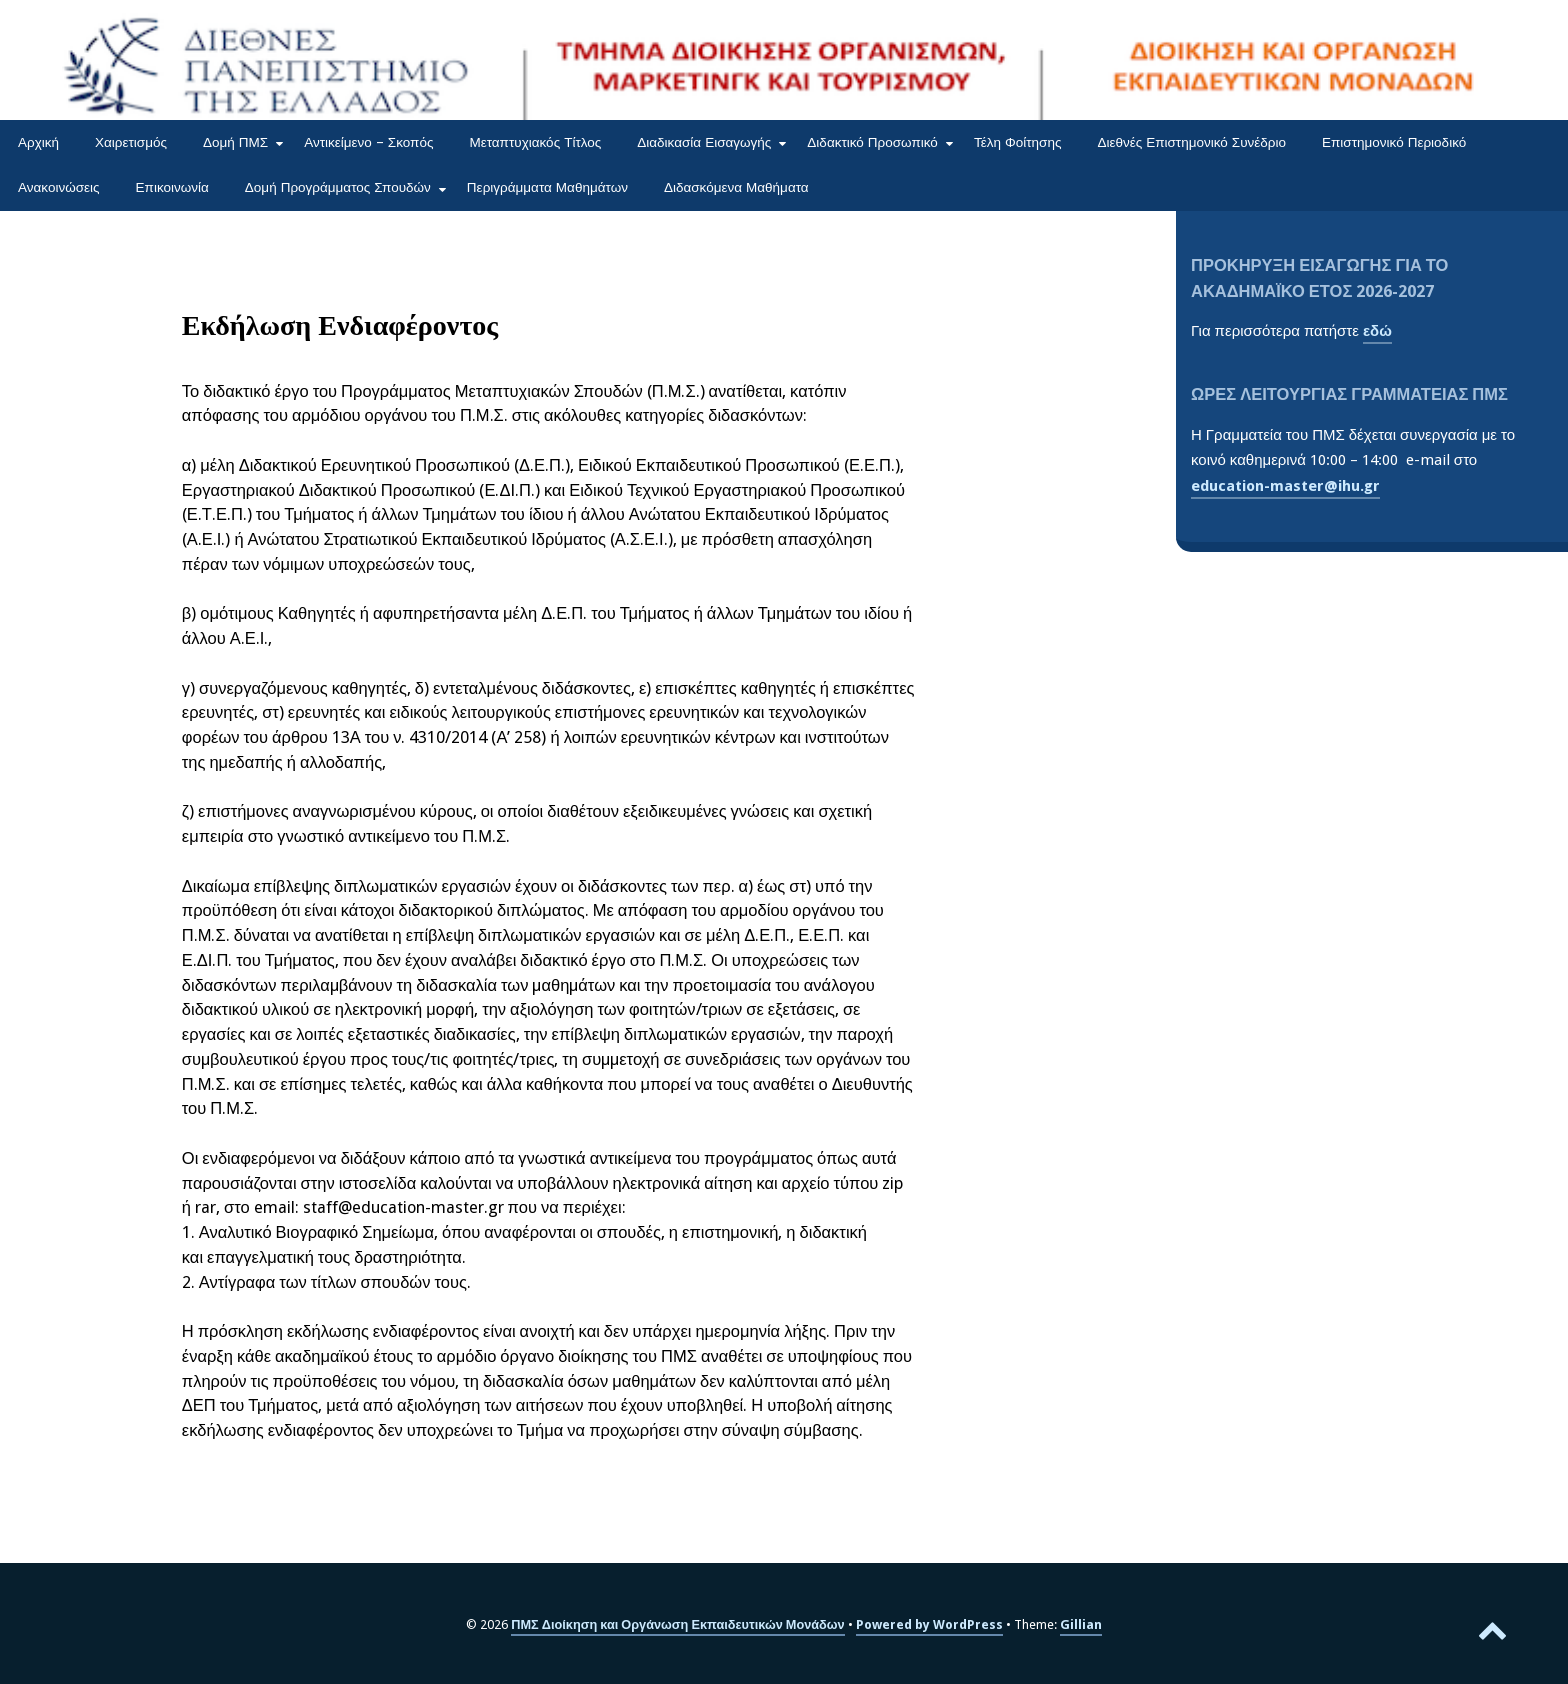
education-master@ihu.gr (1285, 486)
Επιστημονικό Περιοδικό (1394, 142)
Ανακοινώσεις (59, 187)
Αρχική (38, 142)
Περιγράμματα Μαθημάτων (547, 187)
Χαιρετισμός (131, 142)
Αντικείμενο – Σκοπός (368, 142)
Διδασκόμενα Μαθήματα (736, 187)
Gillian (1081, 1624)
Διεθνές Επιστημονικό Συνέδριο (1191, 142)
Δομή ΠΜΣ (235, 142)
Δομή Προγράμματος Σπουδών (338, 187)
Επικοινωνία (172, 187)
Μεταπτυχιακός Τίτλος (535, 142)
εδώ (1377, 331)
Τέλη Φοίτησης (1018, 142)
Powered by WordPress (929, 1624)
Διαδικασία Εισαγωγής (704, 142)
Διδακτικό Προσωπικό (872, 142)
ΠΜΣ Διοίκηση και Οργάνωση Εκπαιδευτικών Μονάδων (677, 1624)
